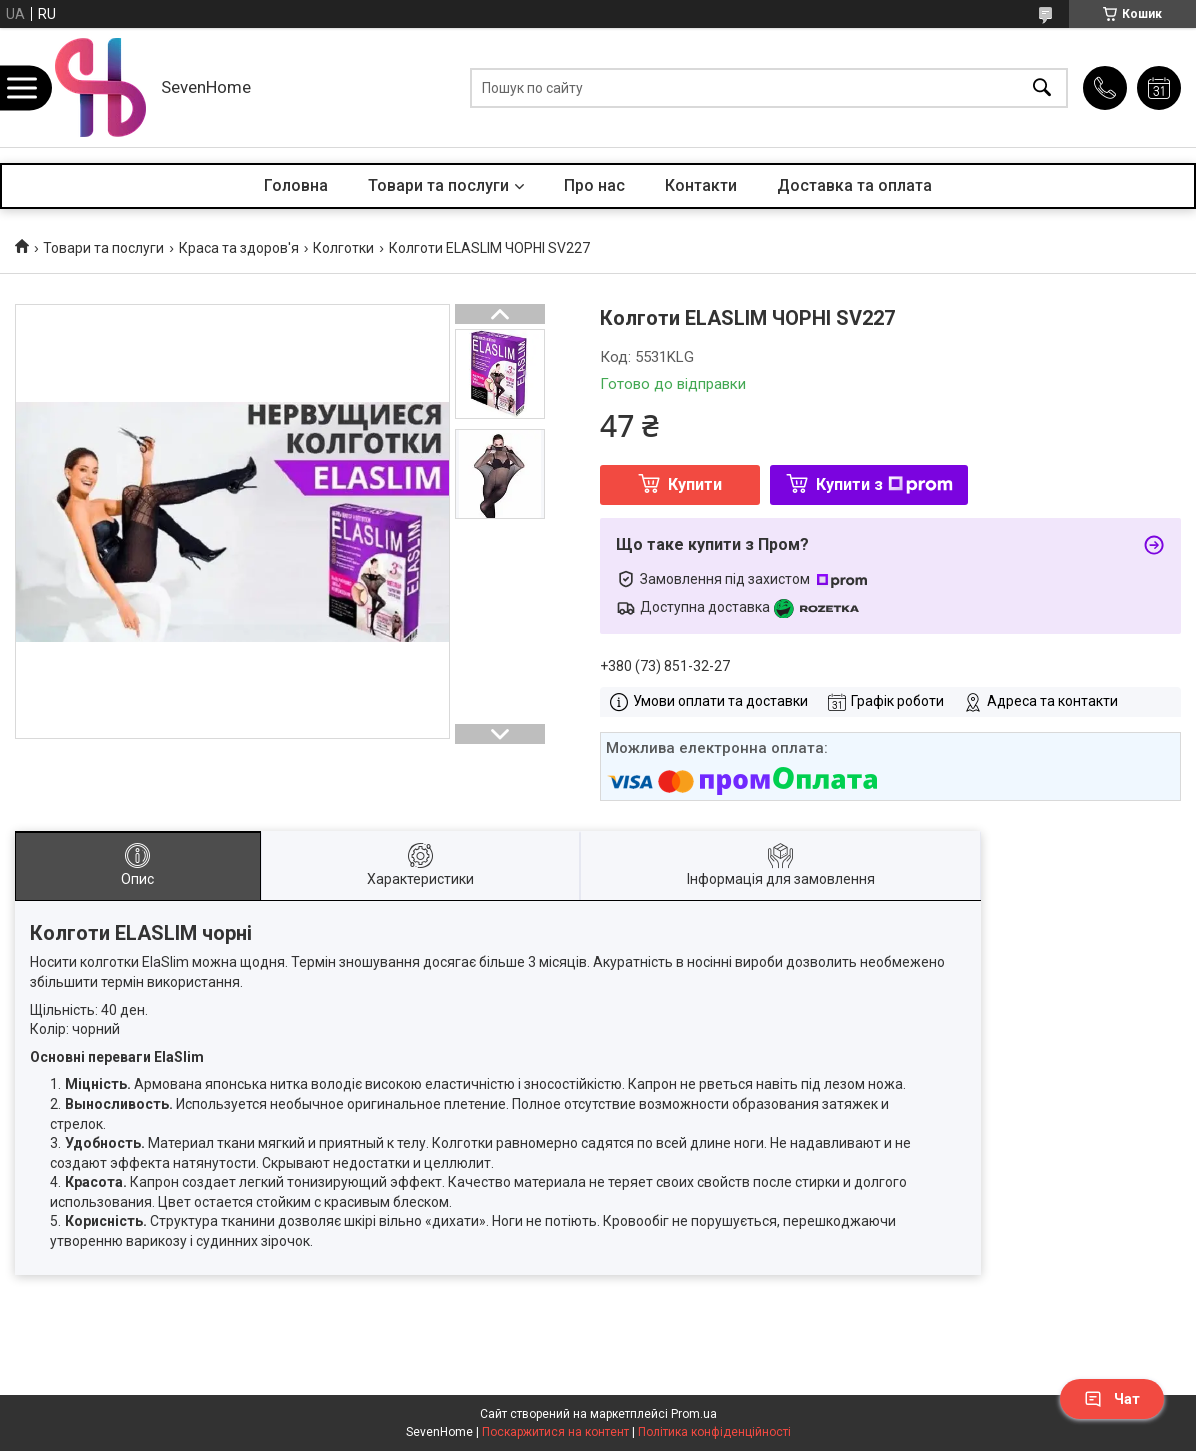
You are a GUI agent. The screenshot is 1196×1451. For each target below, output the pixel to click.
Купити (695, 484)
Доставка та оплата (854, 185)
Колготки (343, 248)
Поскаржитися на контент (555, 1432)
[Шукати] (1042, 87)
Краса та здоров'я (239, 248)
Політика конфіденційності (714, 1432)
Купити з (884, 484)
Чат (1112, 1399)
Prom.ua (694, 1414)
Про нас (594, 185)
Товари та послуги (438, 185)
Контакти (701, 185)
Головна (296, 185)
